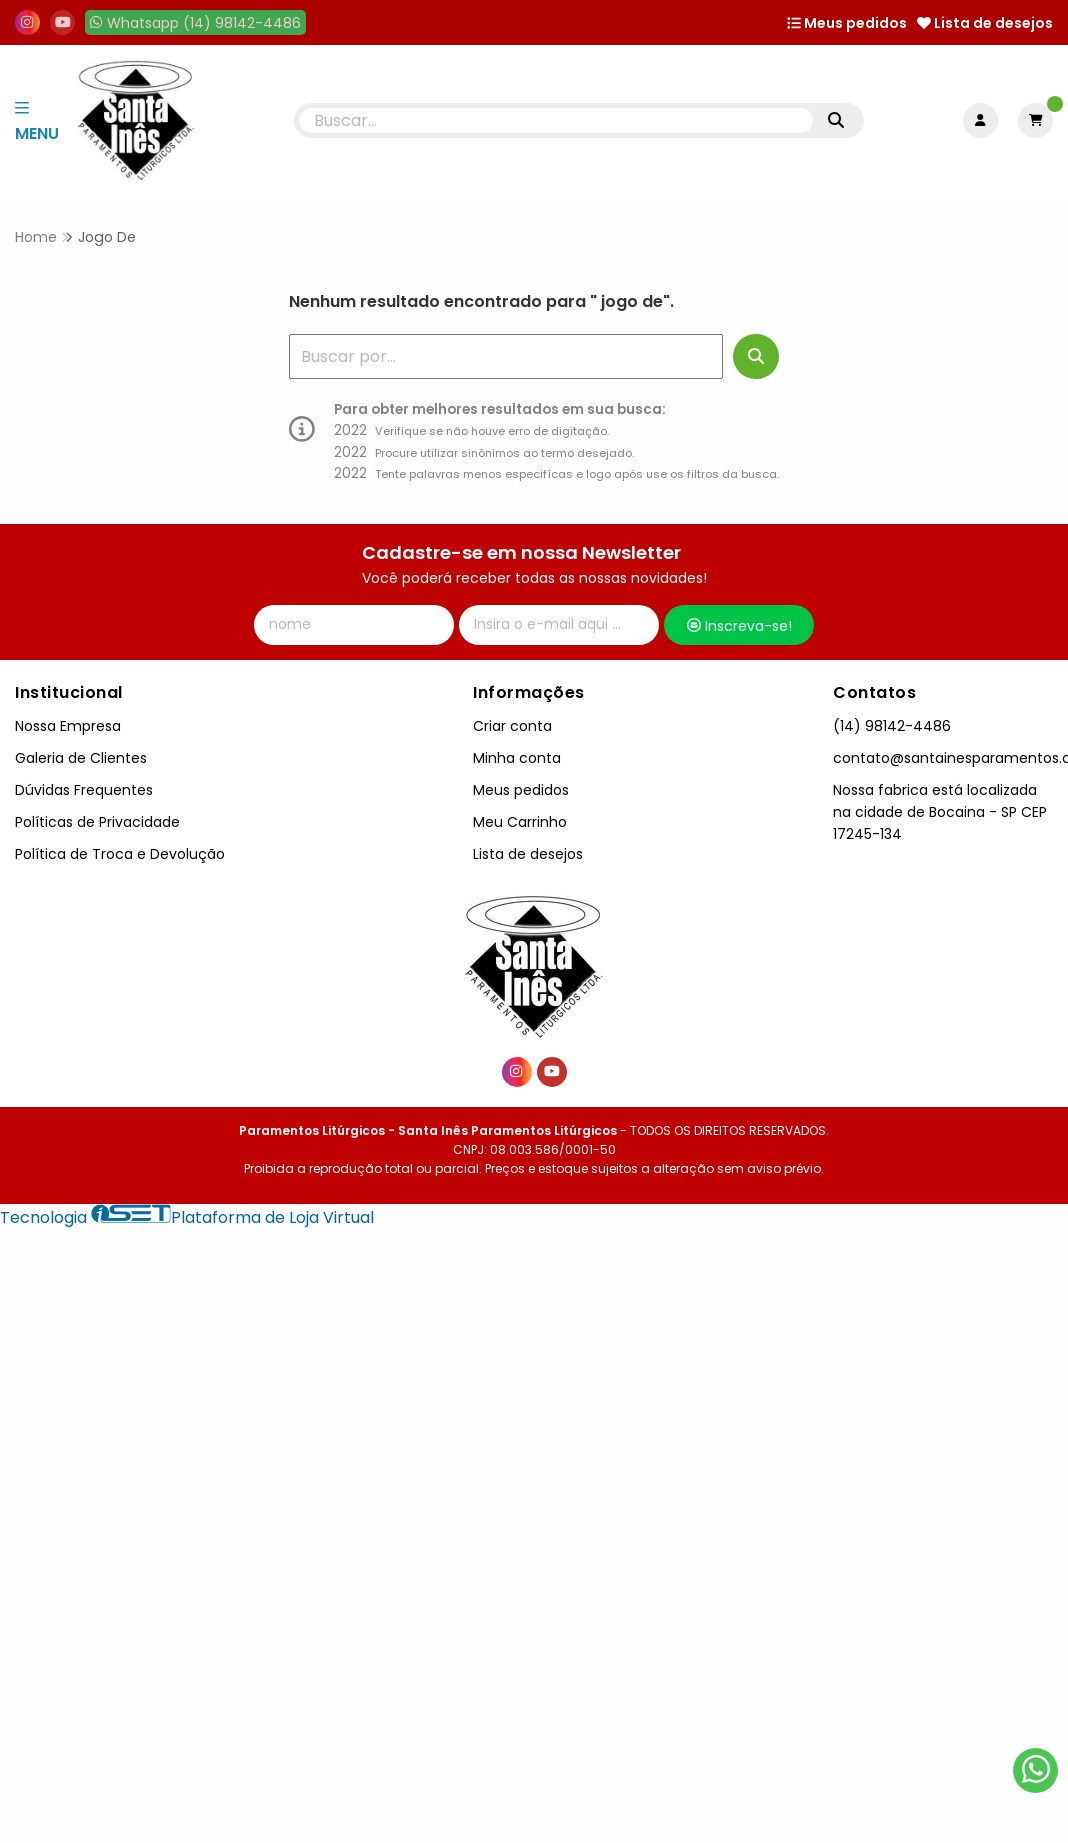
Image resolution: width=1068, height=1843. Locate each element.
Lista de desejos (985, 23)
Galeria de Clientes (81, 758)
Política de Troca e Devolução (120, 854)
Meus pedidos (847, 23)
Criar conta (512, 726)
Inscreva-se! (739, 626)
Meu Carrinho (520, 822)
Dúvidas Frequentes (84, 790)
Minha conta (517, 758)
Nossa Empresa (68, 726)
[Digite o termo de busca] (556, 120)
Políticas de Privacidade (97, 822)
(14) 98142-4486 (892, 726)
